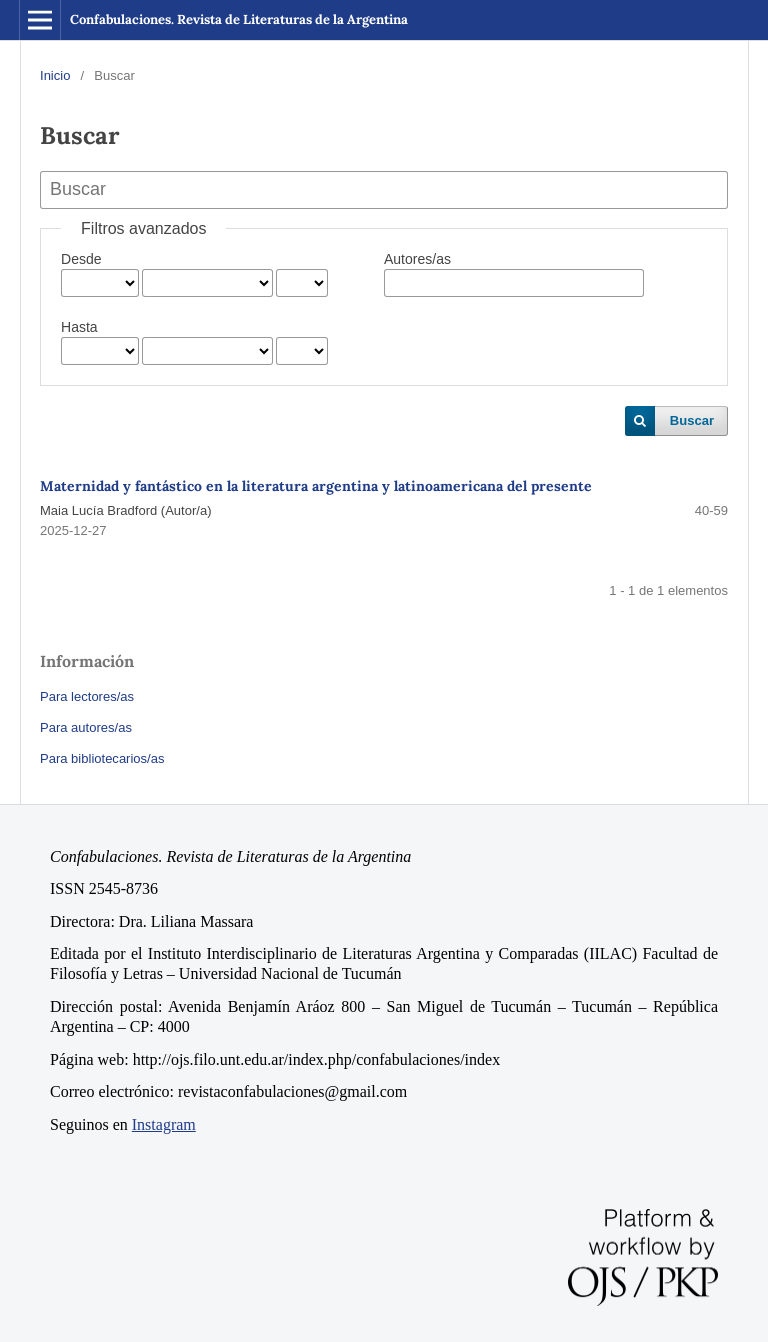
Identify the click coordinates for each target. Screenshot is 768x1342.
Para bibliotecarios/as (102, 758)
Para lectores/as (87, 696)
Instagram (164, 1124)
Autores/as (417, 259)
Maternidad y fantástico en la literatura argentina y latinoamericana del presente (316, 486)
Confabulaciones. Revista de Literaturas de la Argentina (239, 19)
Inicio (55, 75)
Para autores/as (86, 727)
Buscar (692, 420)
